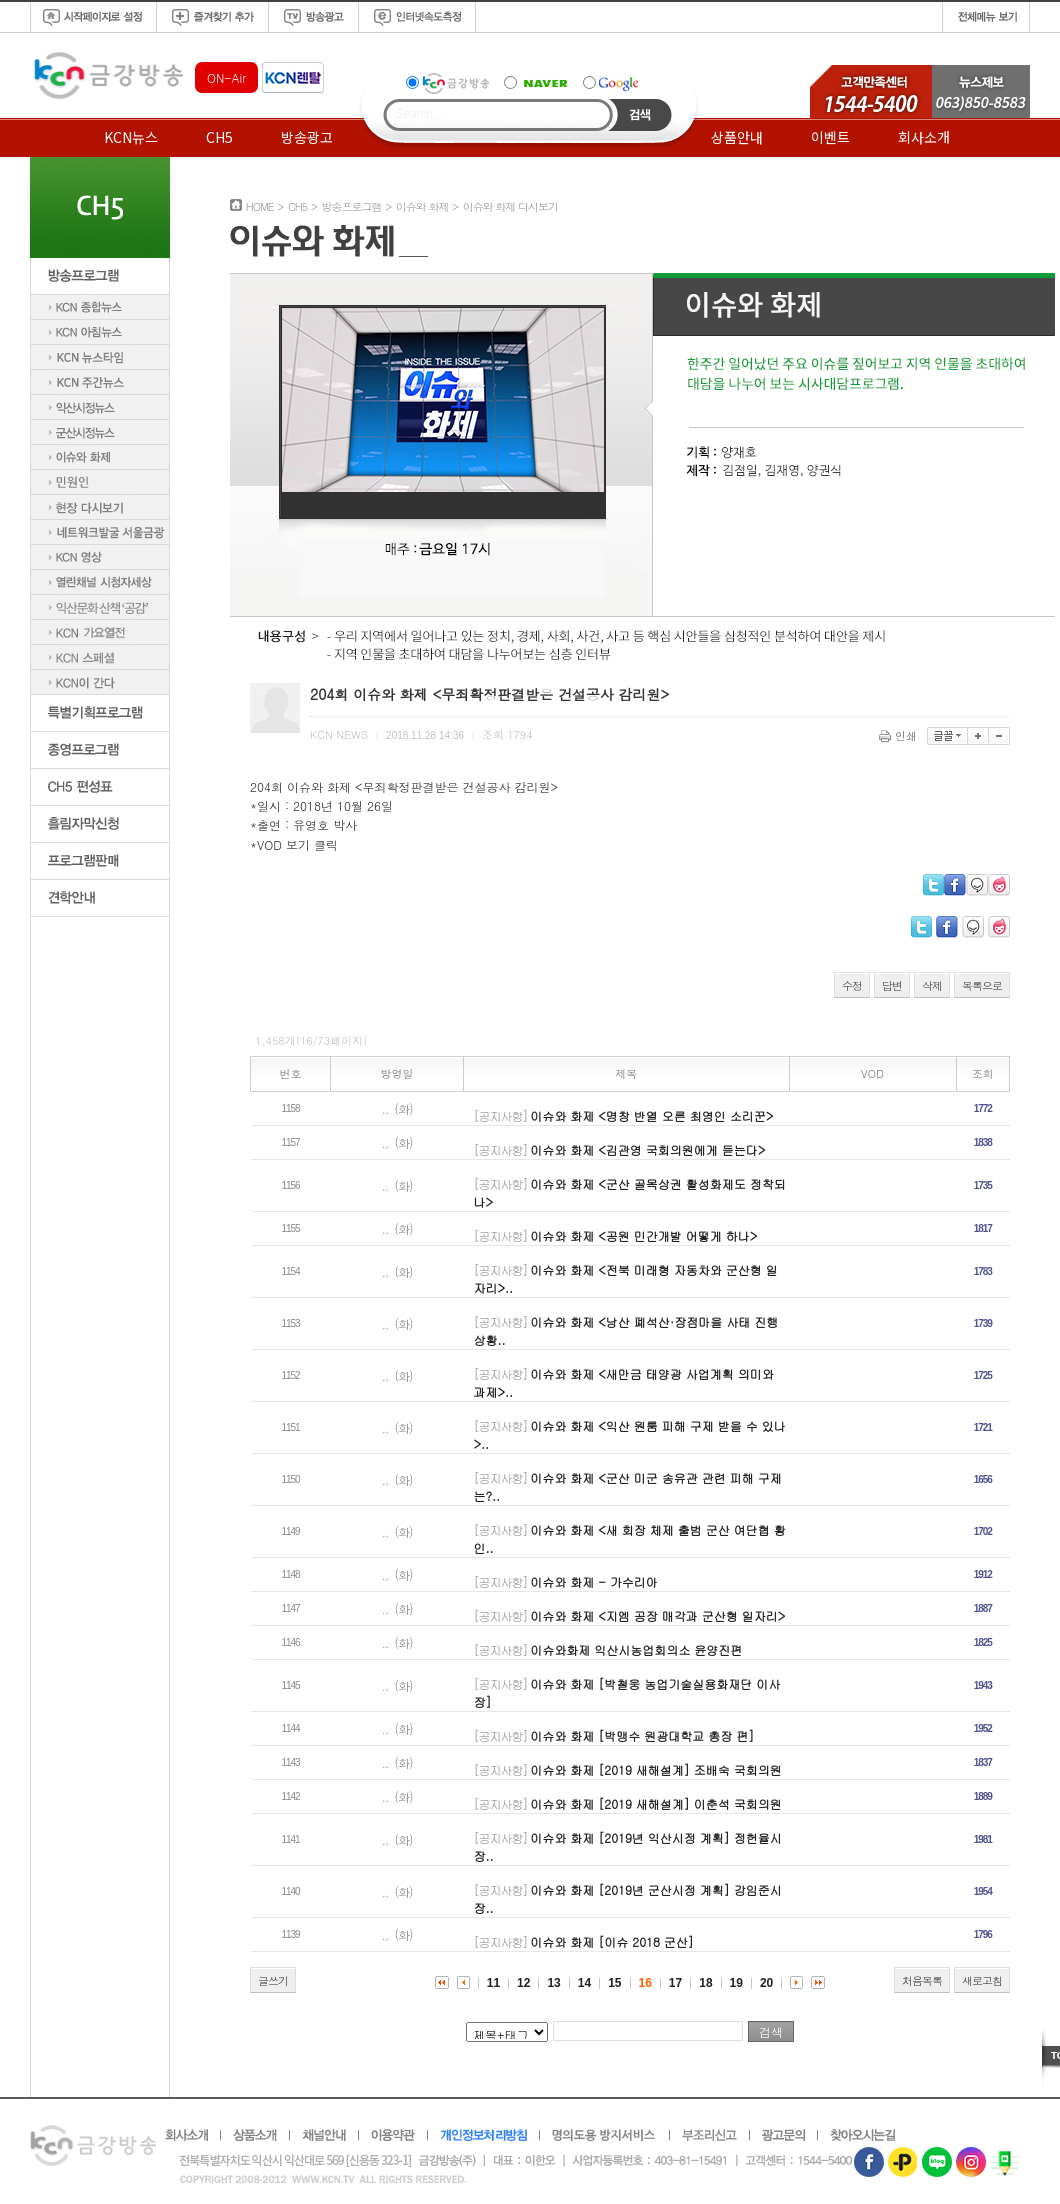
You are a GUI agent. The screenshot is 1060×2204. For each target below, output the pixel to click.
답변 (892, 985)
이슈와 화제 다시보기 (510, 206)
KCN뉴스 (131, 137)
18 (705, 1983)
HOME (260, 206)
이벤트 (830, 137)
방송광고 (307, 137)
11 (493, 1983)
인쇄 (899, 735)
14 (584, 1983)
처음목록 (922, 1980)
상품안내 (737, 137)
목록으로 (982, 985)
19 (736, 1983)
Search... (419, 114)
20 (766, 1983)
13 (553, 1983)
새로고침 (982, 1980)
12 (523, 1983)
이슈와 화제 (422, 206)
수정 (852, 985)
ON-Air (226, 77)
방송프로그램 (351, 206)
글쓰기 (273, 1980)
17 (675, 1983)
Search (640, 115)
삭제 (932, 985)
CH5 (219, 137)
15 (614, 1983)
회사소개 (924, 137)
